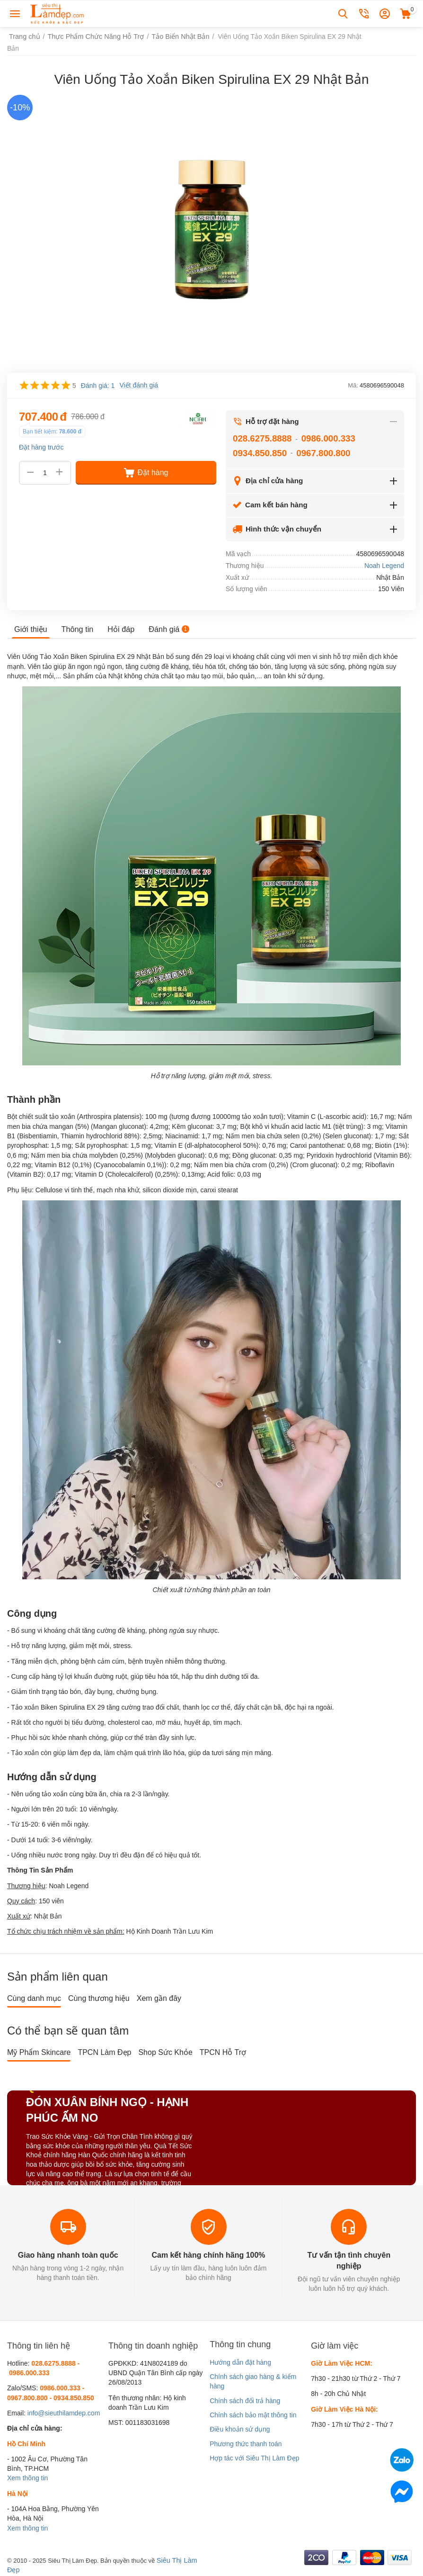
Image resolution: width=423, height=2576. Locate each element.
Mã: (353, 385)
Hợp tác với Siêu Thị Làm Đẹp (254, 2458)
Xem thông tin (27, 2478)
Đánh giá (168, 629)
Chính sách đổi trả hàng (245, 2401)
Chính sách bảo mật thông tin (253, 2415)
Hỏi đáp (120, 629)
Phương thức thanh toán (246, 2444)
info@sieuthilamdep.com (63, 2413)
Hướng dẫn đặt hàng (240, 2362)
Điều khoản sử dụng (240, 2429)
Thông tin (77, 629)
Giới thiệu (30, 629)
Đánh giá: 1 (98, 385)
